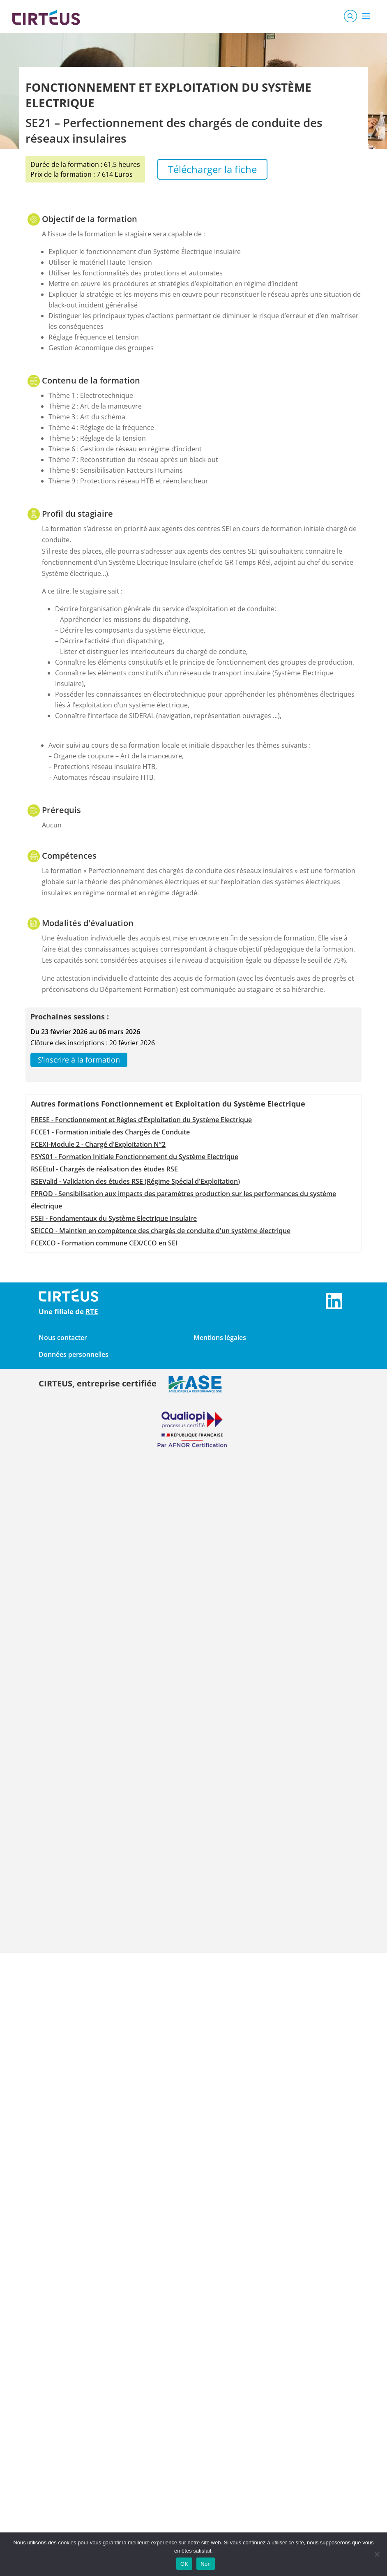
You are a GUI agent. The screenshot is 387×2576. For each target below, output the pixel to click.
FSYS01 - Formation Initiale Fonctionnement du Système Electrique (134, 1156)
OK (184, 2564)
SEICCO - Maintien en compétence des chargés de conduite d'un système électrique (160, 1230)
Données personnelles (73, 1354)
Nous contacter (63, 1337)
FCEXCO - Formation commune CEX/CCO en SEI (104, 1243)
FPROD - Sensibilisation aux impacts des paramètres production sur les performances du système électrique (183, 1200)
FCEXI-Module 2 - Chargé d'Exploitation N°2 (98, 1144)
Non (205, 2564)
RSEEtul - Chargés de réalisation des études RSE (104, 1169)
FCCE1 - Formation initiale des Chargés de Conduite (110, 1132)
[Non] (377, 2554)
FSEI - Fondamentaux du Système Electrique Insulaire (114, 1218)
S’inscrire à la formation (79, 1060)
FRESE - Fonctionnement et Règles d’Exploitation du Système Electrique (141, 1119)
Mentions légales (220, 1337)
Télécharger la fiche (212, 169)
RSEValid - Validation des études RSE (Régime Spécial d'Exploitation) (135, 1181)
